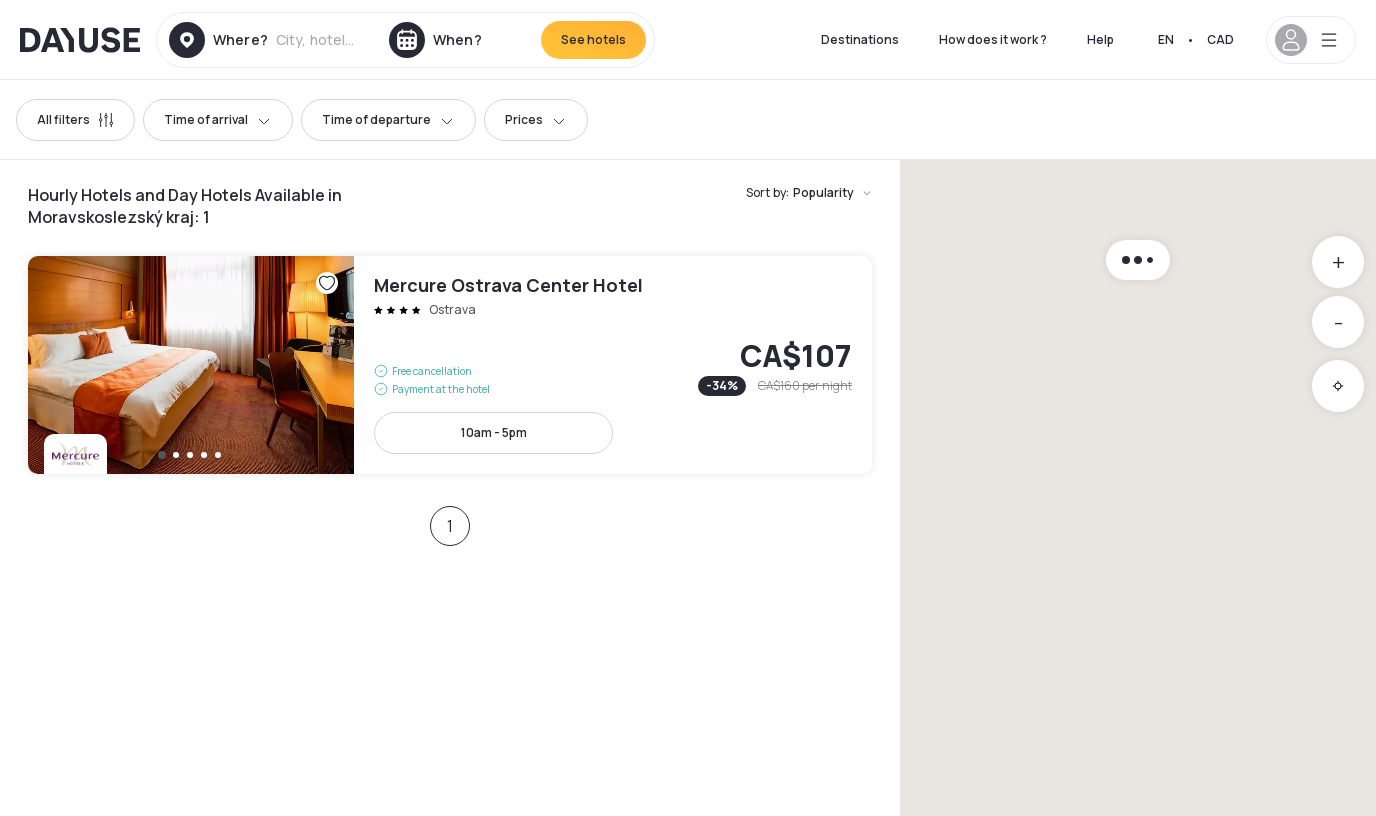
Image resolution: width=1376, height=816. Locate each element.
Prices (536, 119)
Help (1100, 39)
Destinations (860, 39)
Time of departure (388, 119)
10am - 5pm (494, 432)
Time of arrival (218, 119)
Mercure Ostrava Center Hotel (450, 365)
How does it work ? (993, 39)
